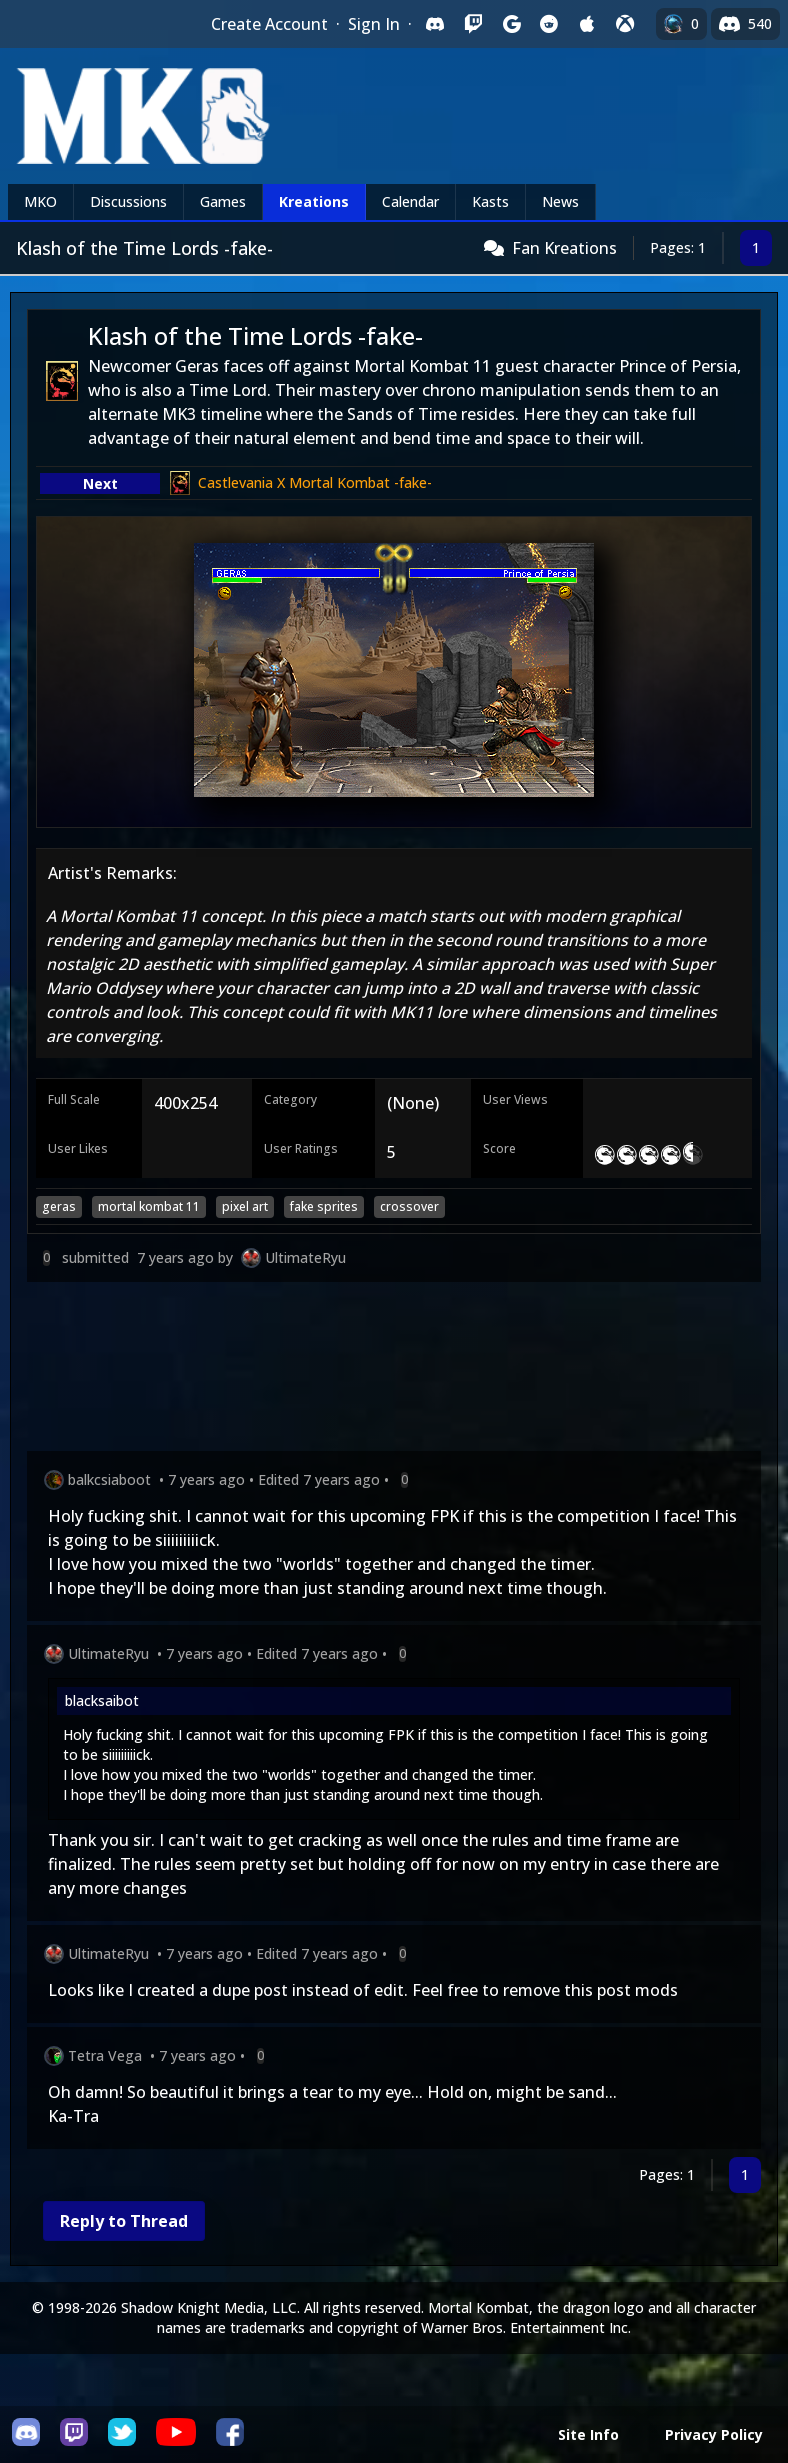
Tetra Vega (105, 2055)
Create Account (269, 24)
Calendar (410, 201)
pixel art (245, 1206)
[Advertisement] (394, 1370)
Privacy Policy (714, 2434)
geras (59, 1206)
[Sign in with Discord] (435, 24)
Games (223, 201)
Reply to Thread (124, 2221)
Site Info (588, 2434)
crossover (409, 1206)
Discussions (128, 201)
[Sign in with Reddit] (549, 24)
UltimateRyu (305, 1257)
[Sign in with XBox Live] (625, 24)
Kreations (314, 201)
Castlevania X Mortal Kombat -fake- (315, 482)
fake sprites (324, 1206)
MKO (40, 201)
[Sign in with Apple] (587, 24)
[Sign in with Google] (511, 24)
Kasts (490, 201)
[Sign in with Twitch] (473, 24)
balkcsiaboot (109, 1479)
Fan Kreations (564, 248)
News (560, 201)
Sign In (374, 24)
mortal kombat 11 (149, 1206)
